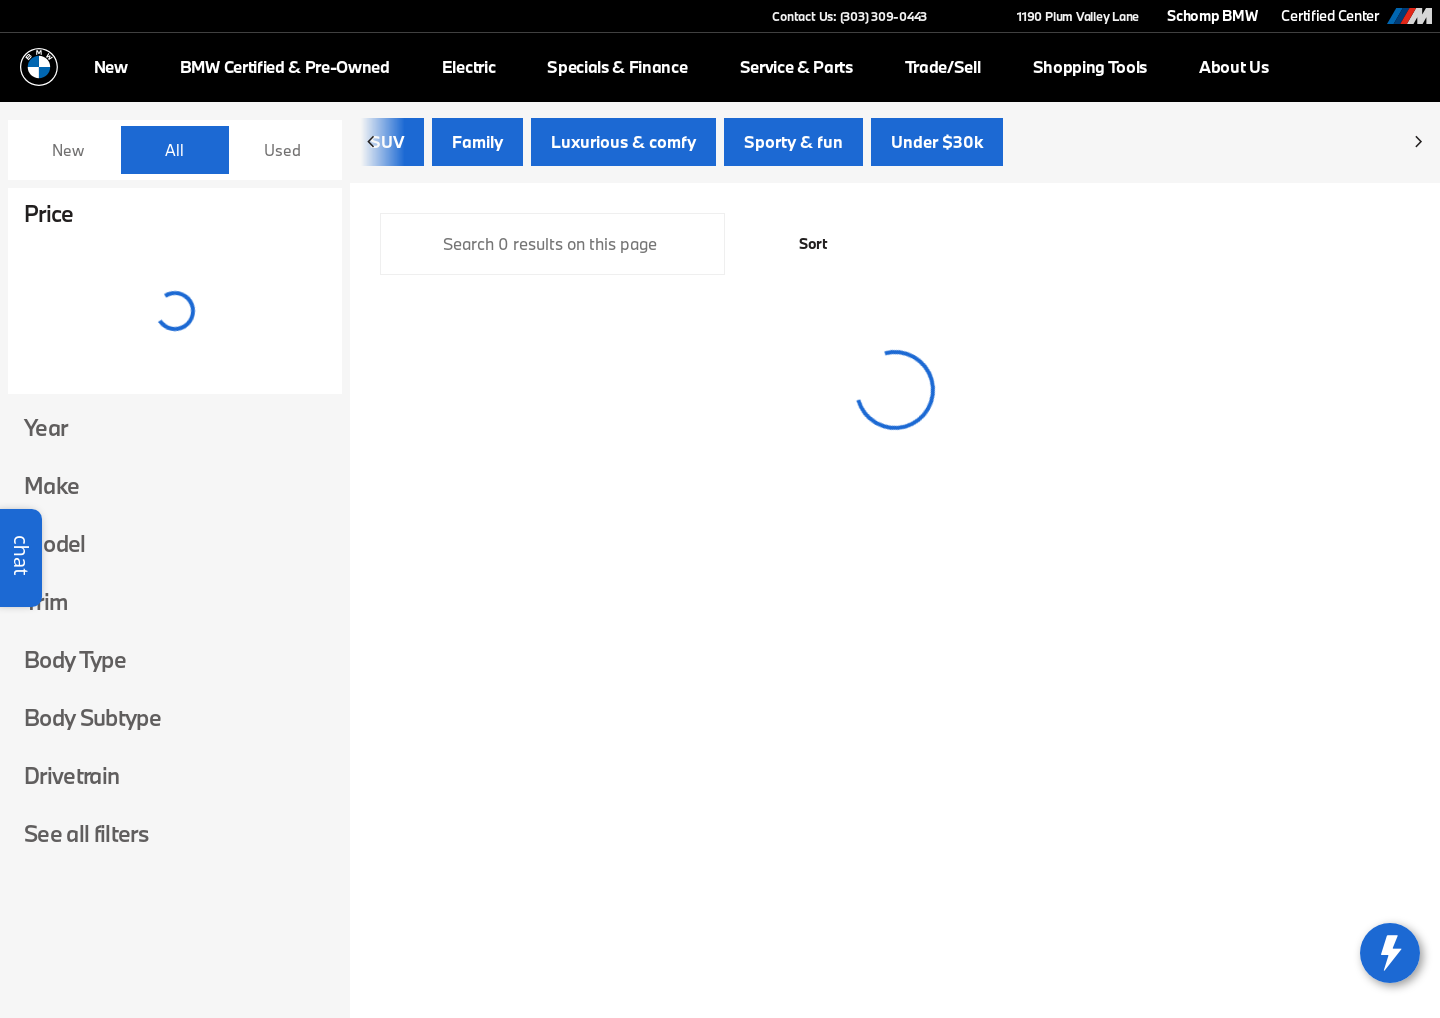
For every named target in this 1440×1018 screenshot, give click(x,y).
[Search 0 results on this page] (552, 252)
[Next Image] (1418, 150)
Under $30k (937, 149)
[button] (971, 16)
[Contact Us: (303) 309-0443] (849, 16)
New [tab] (68, 150)
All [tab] (174, 150)
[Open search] (1404, 67)
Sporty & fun (793, 149)
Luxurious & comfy (623, 149)
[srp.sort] (802, 252)
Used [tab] (282, 150)
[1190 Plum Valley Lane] (1069, 16)
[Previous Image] (372, 150)
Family (477, 149)
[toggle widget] (1390, 953)
